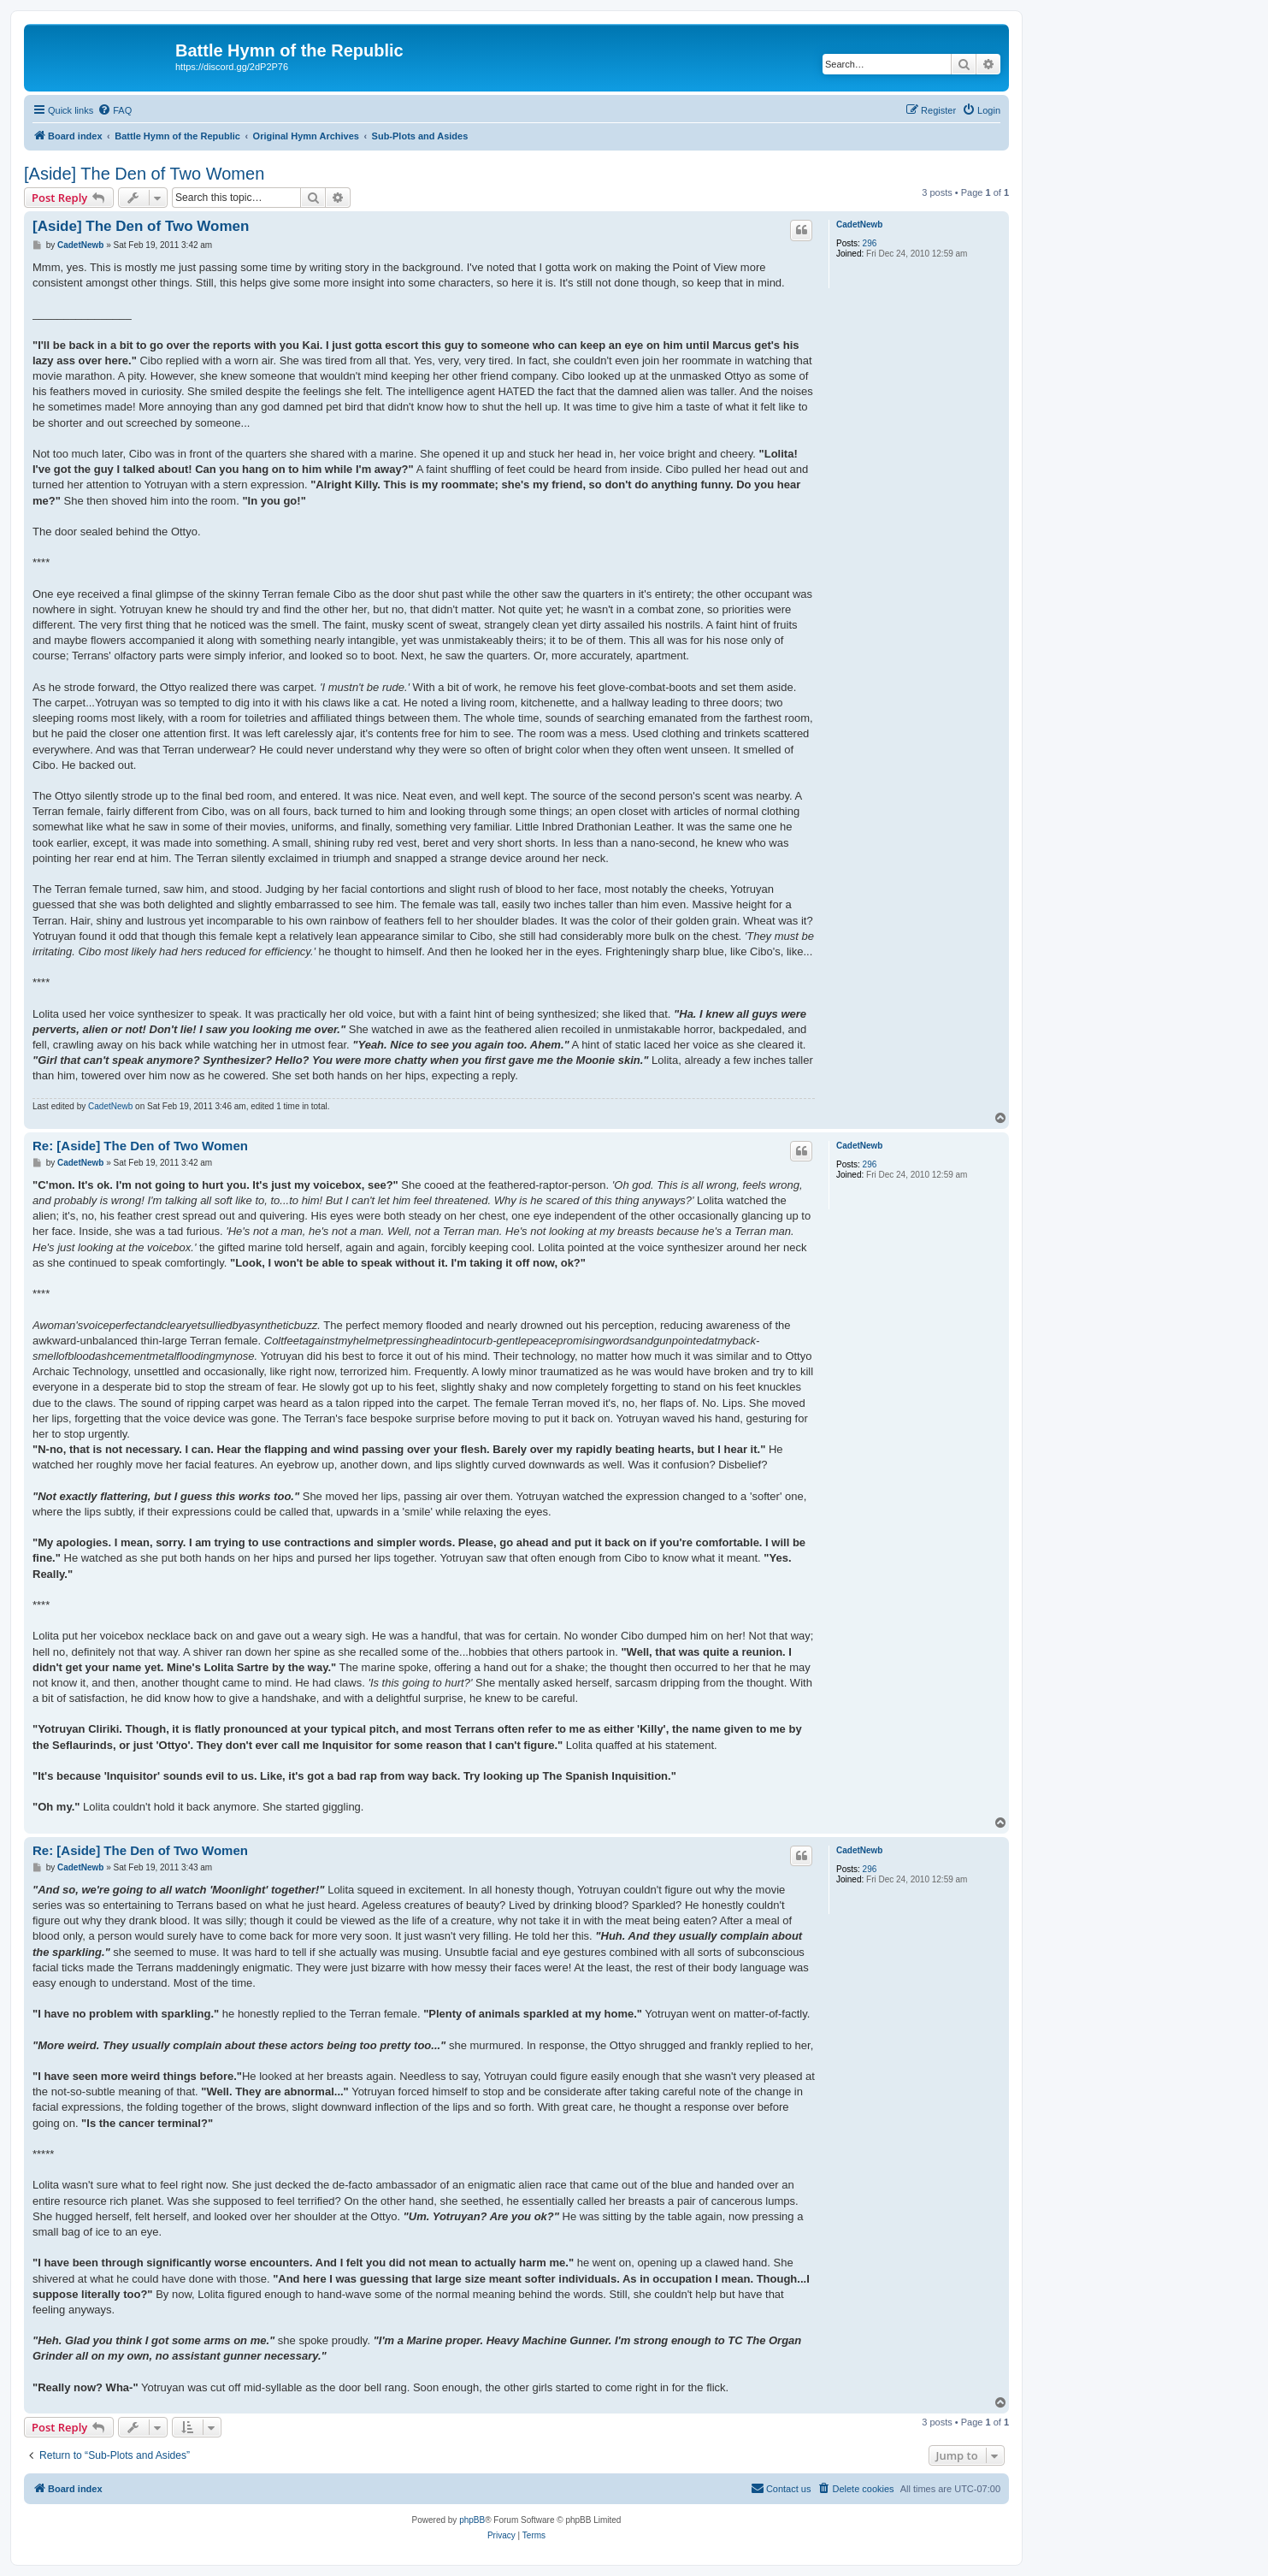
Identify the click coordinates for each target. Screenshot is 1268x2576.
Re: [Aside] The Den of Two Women (140, 1145)
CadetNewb (859, 224)
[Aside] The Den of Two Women (144, 173)
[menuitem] (114, 110)
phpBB (472, 2520)
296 (870, 243)
